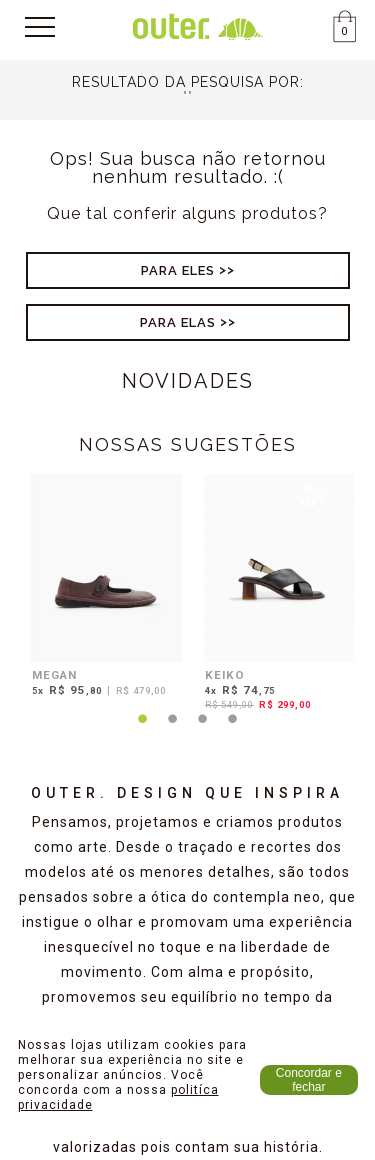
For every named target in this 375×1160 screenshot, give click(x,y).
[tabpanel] (101, 588)
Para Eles (178, 270)
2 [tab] (173, 731)
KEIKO (225, 675)
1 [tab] (143, 731)
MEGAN (54, 675)
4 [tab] (233, 731)
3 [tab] (203, 731)
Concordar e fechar (309, 1080)
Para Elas (178, 322)
